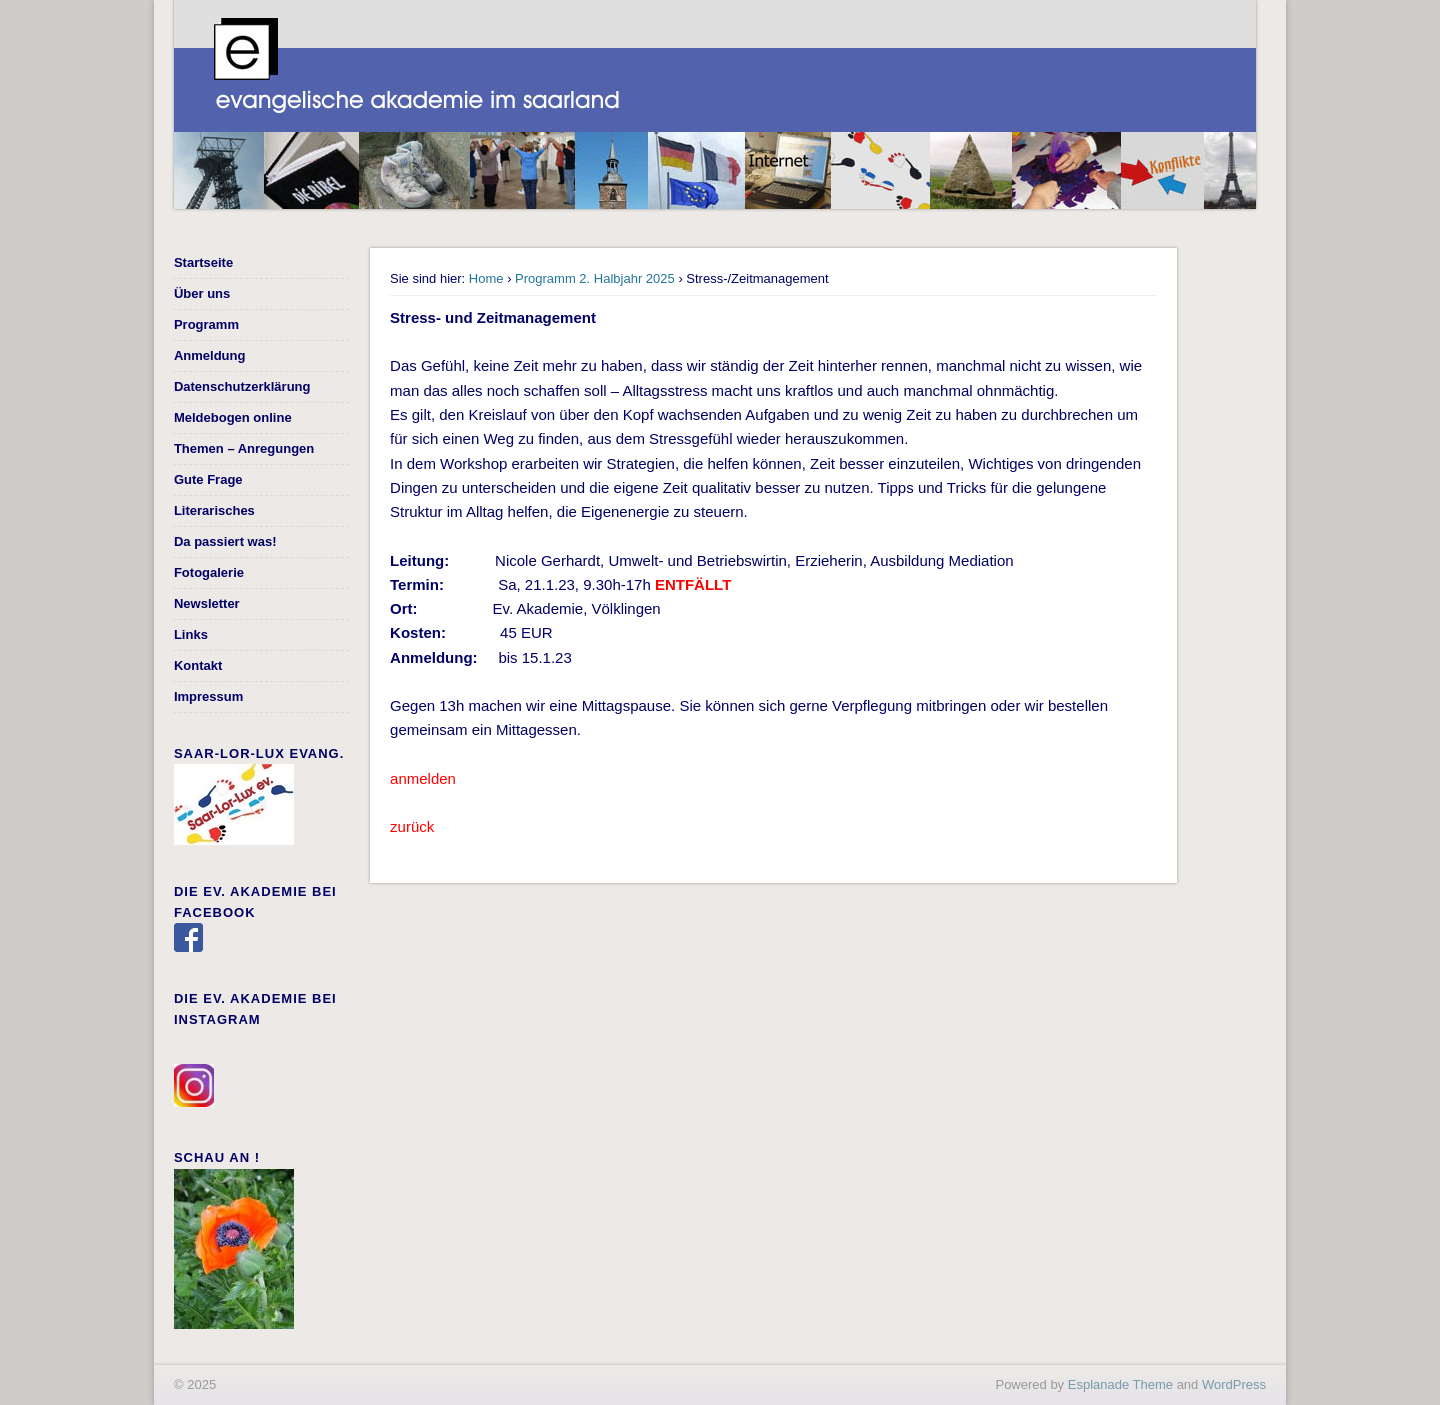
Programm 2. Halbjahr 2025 (595, 278)
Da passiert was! (225, 541)
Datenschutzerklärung (242, 386)
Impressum (208, 696)
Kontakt (198, 665)
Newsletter (207, 603)
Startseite (203, 262)
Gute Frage (208, 479)
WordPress (1234, 1384)
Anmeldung (210, 355)
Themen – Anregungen (244, 448)
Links (191, 634)
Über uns (202, 293)
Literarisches (214, 510)
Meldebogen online (233, 417)
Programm (206, 324)
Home (486, 278)
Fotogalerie (209, 572)
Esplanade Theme (1120, 1384)
